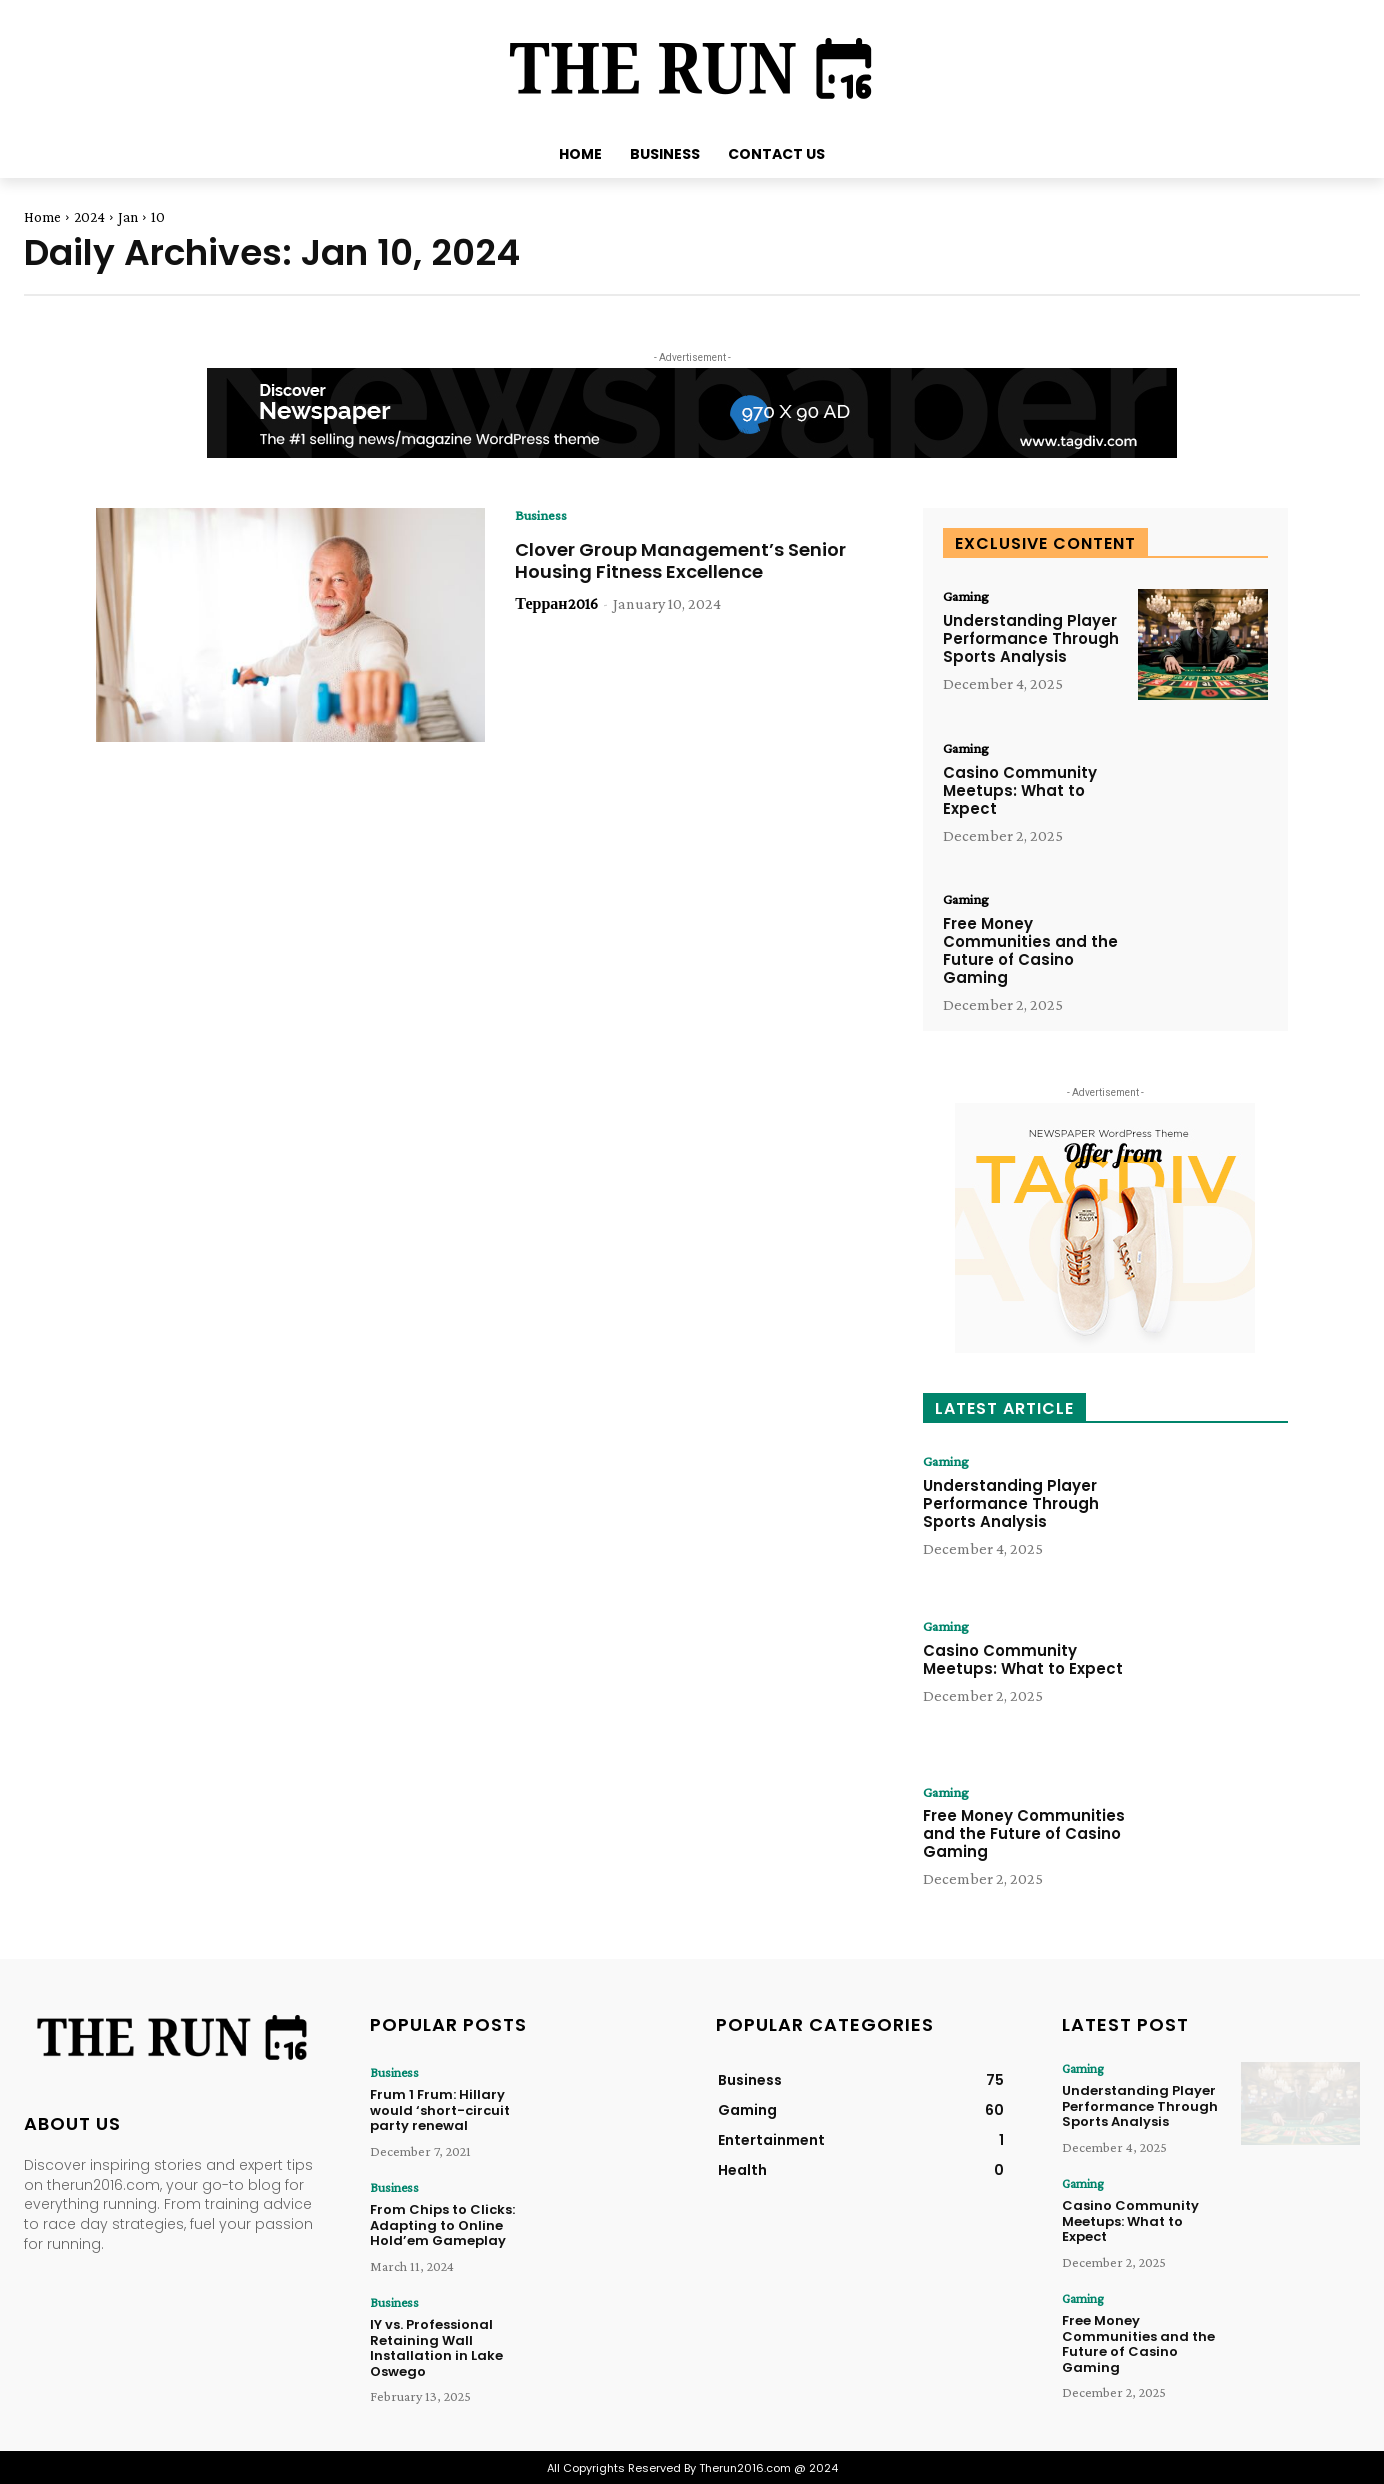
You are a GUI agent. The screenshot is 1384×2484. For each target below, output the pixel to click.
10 (158, 217)
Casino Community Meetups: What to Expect (1020, 791)
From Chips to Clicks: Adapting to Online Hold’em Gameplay (442, 2224)
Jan (128, 217)
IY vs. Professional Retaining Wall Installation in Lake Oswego (436, 2346)
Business (543, 516)
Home (42, 217)
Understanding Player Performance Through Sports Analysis (1031, 639)
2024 (89, 217)
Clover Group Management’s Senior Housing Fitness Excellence (680, 561)
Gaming (969, 597)
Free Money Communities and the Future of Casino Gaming (1030, 951)
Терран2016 (556, 604)
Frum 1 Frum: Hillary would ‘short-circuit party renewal (440, 2110)
